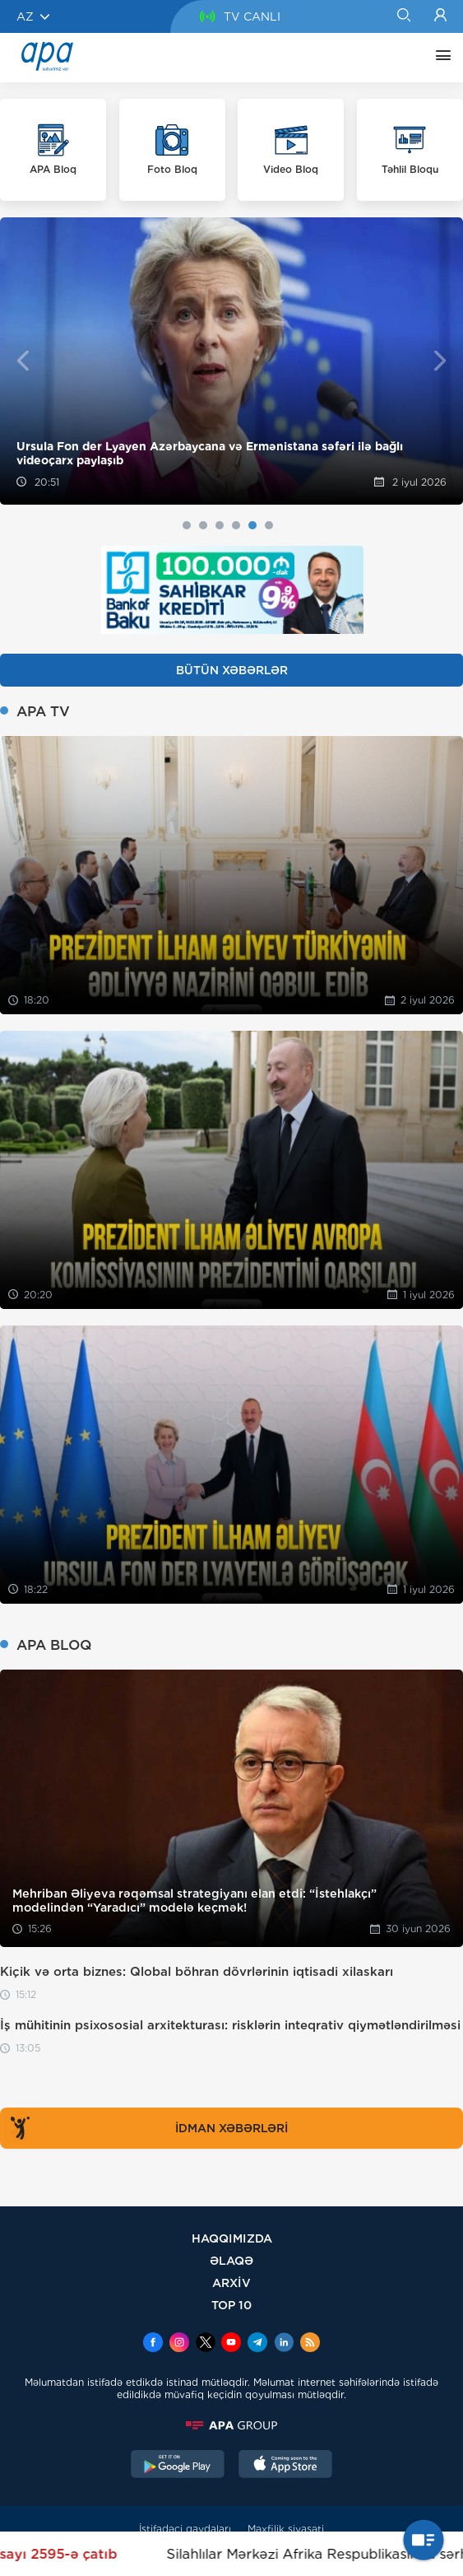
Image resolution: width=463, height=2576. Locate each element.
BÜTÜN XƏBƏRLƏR (232, 670)
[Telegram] (257, 2343)
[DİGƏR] (439, 57)
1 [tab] (187, 525)
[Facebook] (153, 2343)
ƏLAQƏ (231, 2260)
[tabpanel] (231, 361)
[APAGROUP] (231, 2425)
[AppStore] (285, 2465)
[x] (205, 2343)
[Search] (403, 16)
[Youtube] (231, 2343)
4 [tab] (236, 525)
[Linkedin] (284, 2343)
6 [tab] (269, 525)
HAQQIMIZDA (232, 2238)
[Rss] (310, 2343)
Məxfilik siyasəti (286, 2528)
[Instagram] (179, 2343)
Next (440, 361)
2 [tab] (203, 525)
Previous (22, 361)
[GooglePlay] (178, 2465)
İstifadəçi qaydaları (185, 2528)
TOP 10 (231, 2305)
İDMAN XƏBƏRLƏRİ (146, 2128)
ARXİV (231, 2283)
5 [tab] (252, 525)
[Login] (440, 16)
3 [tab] (219, 525)
